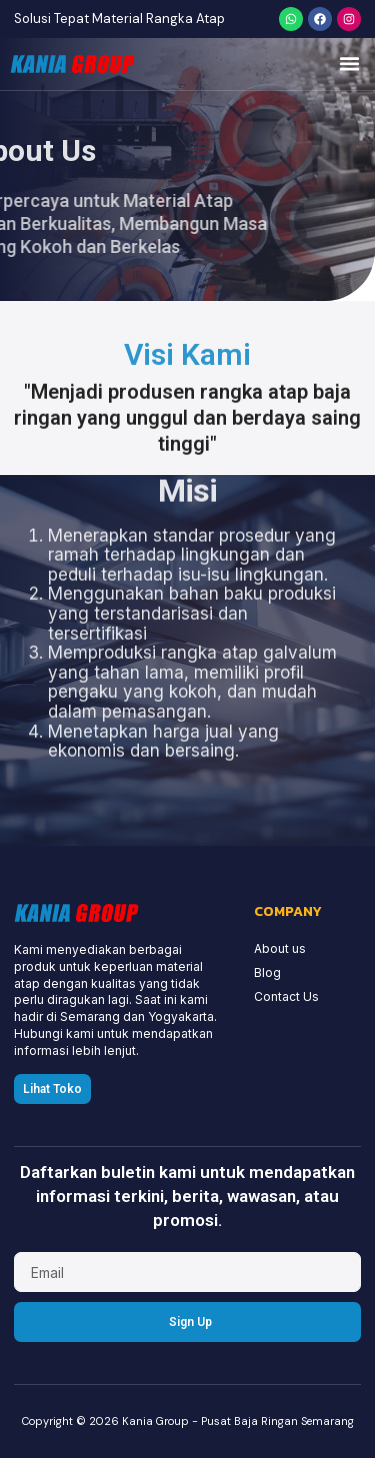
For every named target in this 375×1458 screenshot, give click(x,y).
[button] (350, 64)
